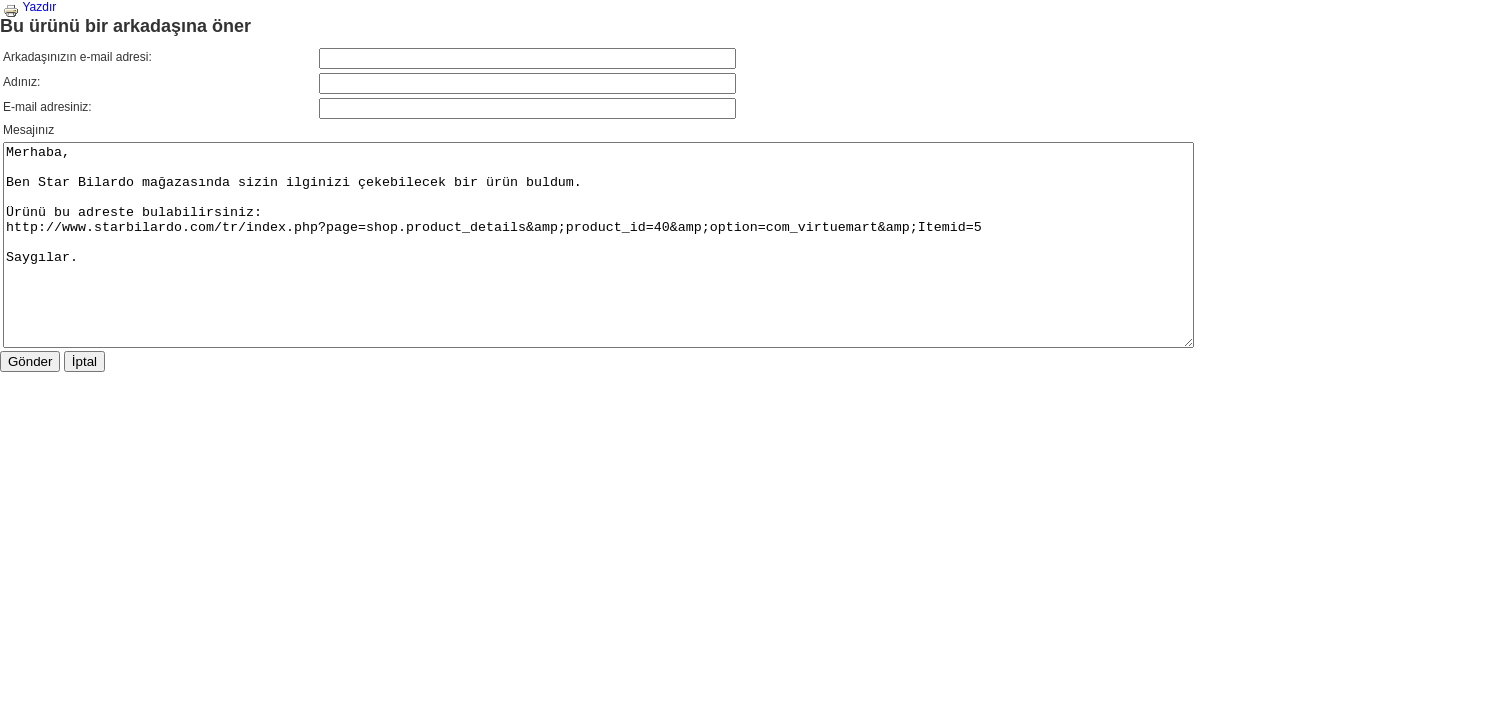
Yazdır (29, 7)
